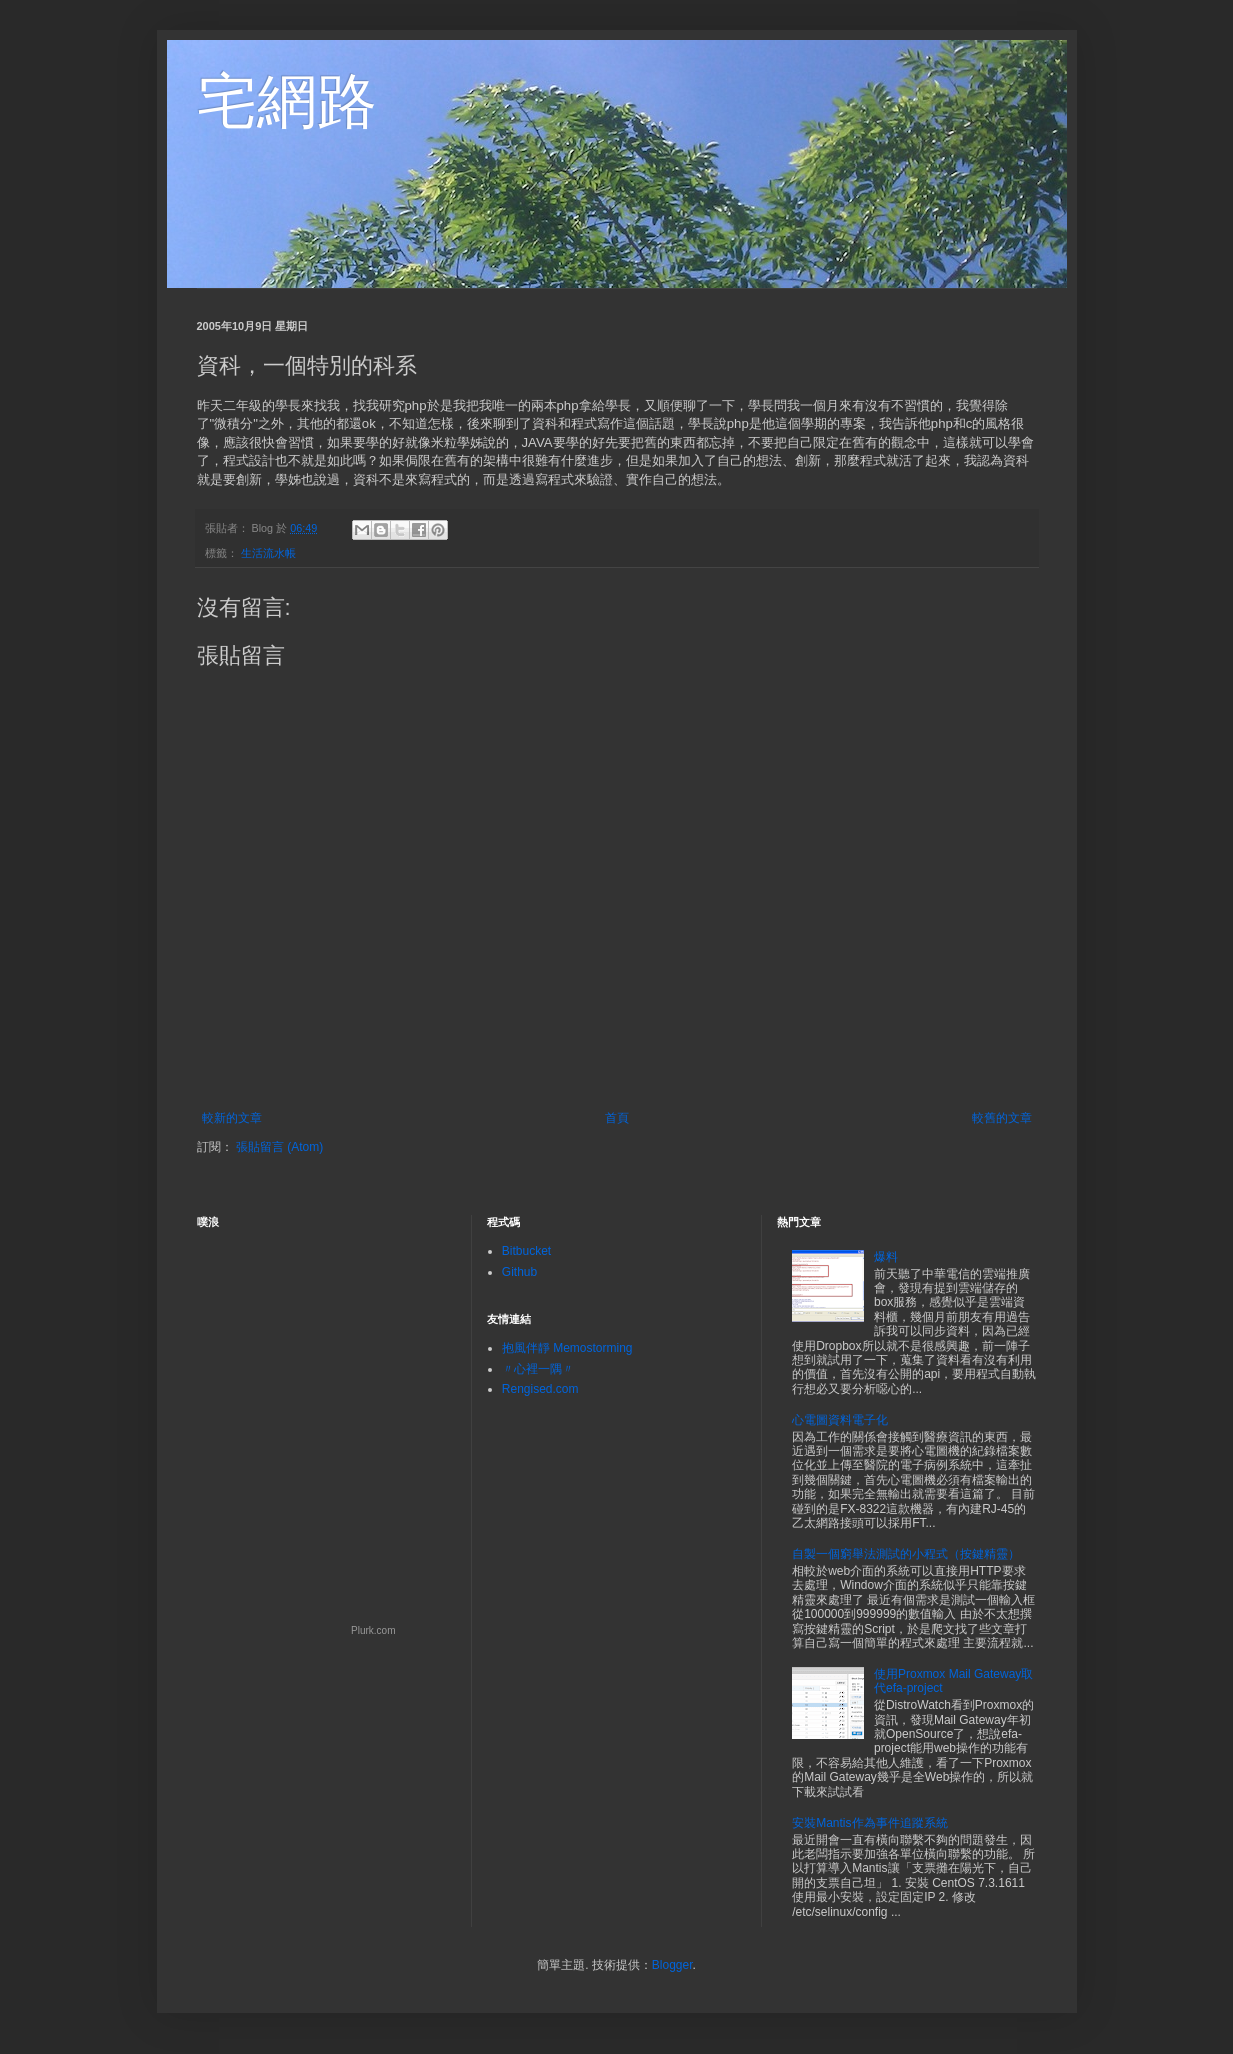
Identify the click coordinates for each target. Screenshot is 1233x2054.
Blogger (672, 1965)
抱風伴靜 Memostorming (567, 1348)
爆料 (886, 1257)
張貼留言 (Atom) (279, 1147)
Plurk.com (373, 1630)
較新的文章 (232, 1118)
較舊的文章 (1002, 1118)
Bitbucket (526, 1251)
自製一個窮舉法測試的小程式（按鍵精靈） (906, 1554)
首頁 (617, 1118)
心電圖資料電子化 (840, 1420)
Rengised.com (540, 1389)
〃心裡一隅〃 (538, 1369)
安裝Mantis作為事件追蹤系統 (869, 1823)
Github (519, 1272)
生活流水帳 (268, 553)
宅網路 (287, 101)
